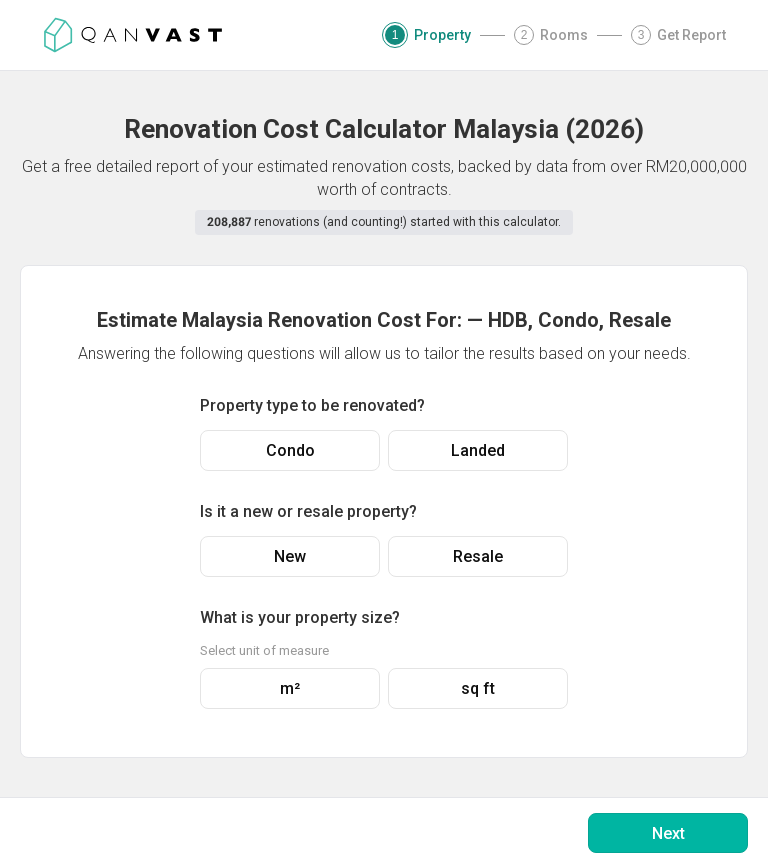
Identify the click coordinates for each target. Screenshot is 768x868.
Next (668, 833)
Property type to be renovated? (312, 405)
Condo (290, 450)
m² (290, 688)
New (290, 556)
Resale (478, 556)
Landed (478, 450)
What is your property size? (300, 617)
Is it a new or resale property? (308, 511)
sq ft (478, 688)
